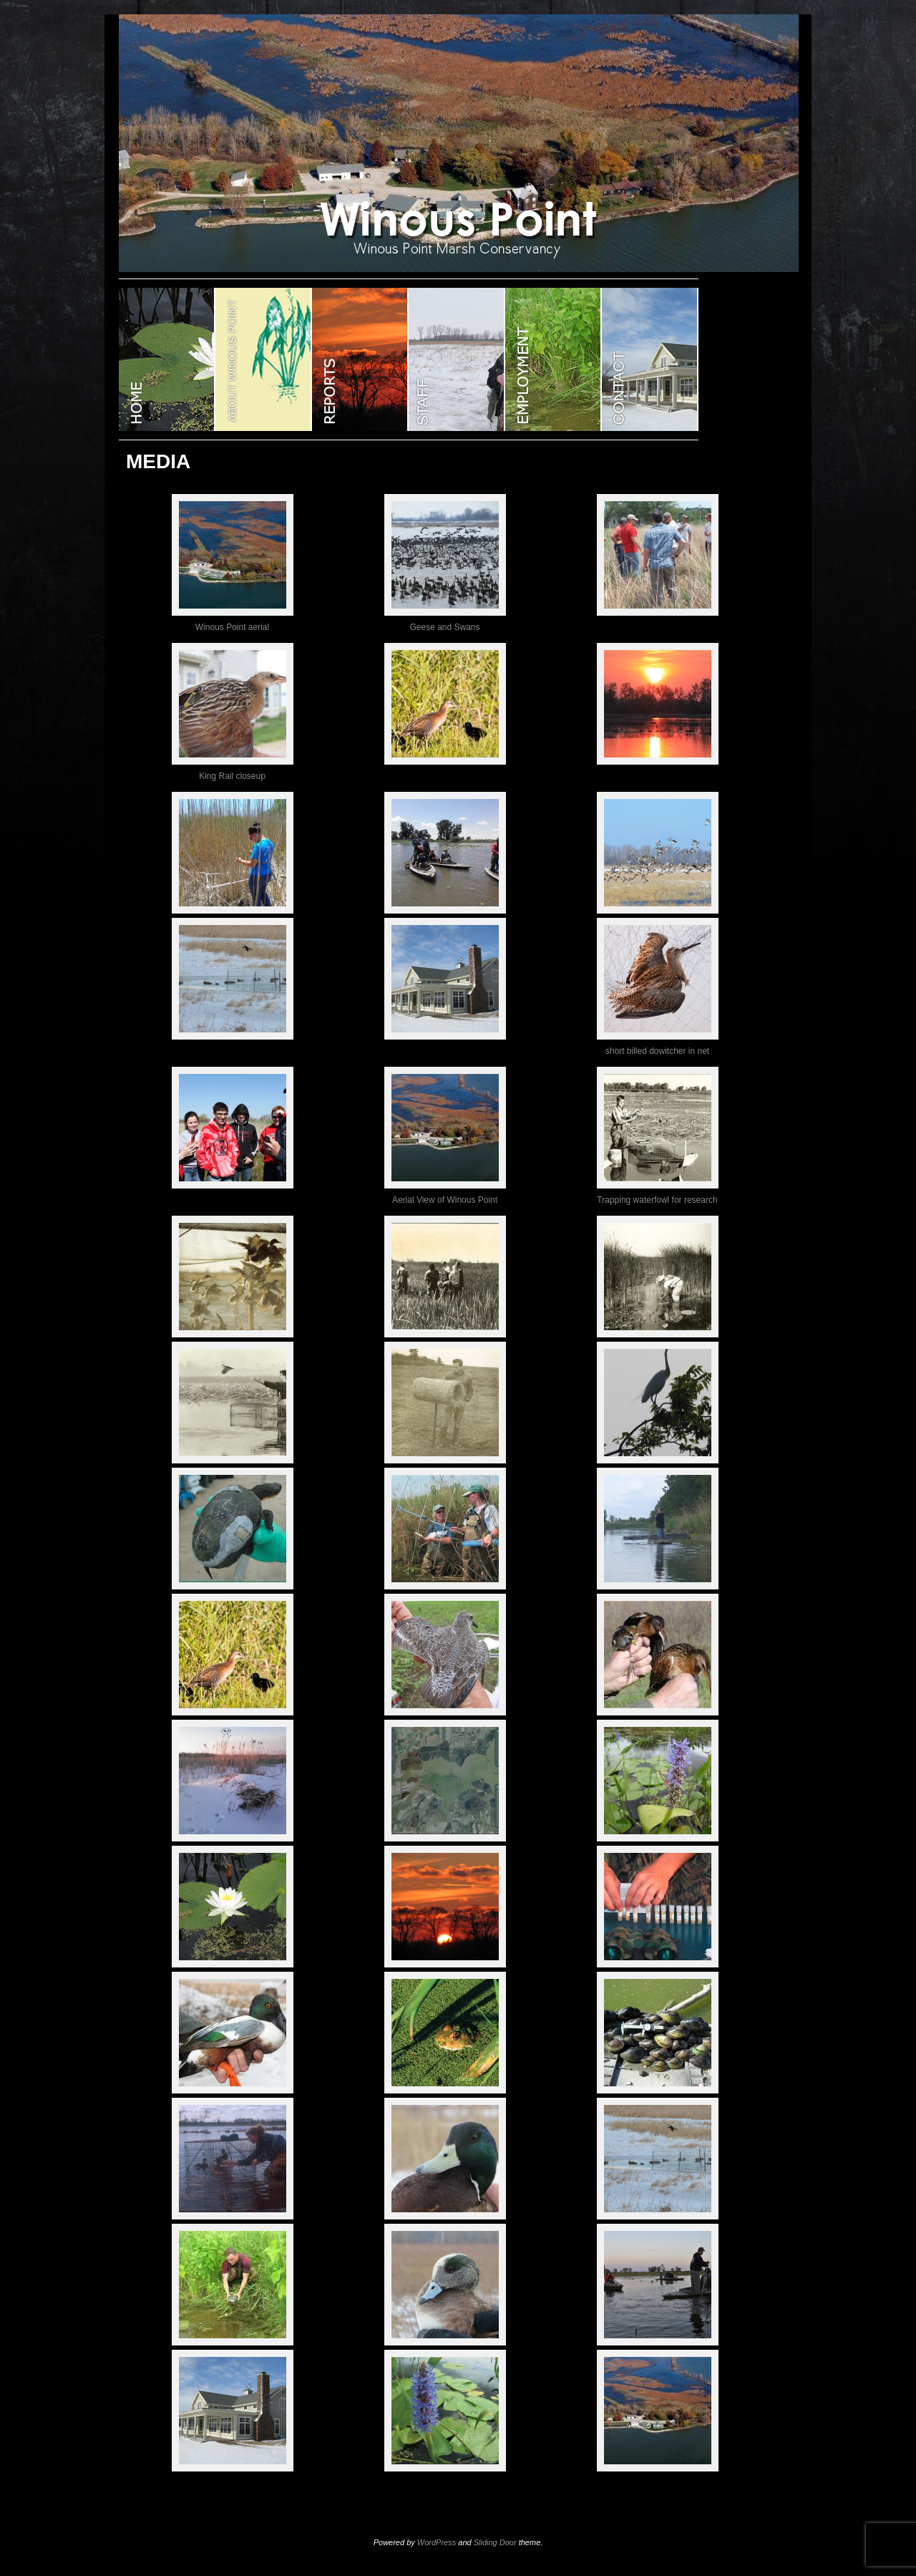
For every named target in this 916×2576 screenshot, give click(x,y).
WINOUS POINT (167, 359)
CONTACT (650, 359)
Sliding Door (495, 2542)
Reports (360, 359)
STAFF (457, 359)
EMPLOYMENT (553, 359)
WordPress (436, 2542)
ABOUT (263, 359)
